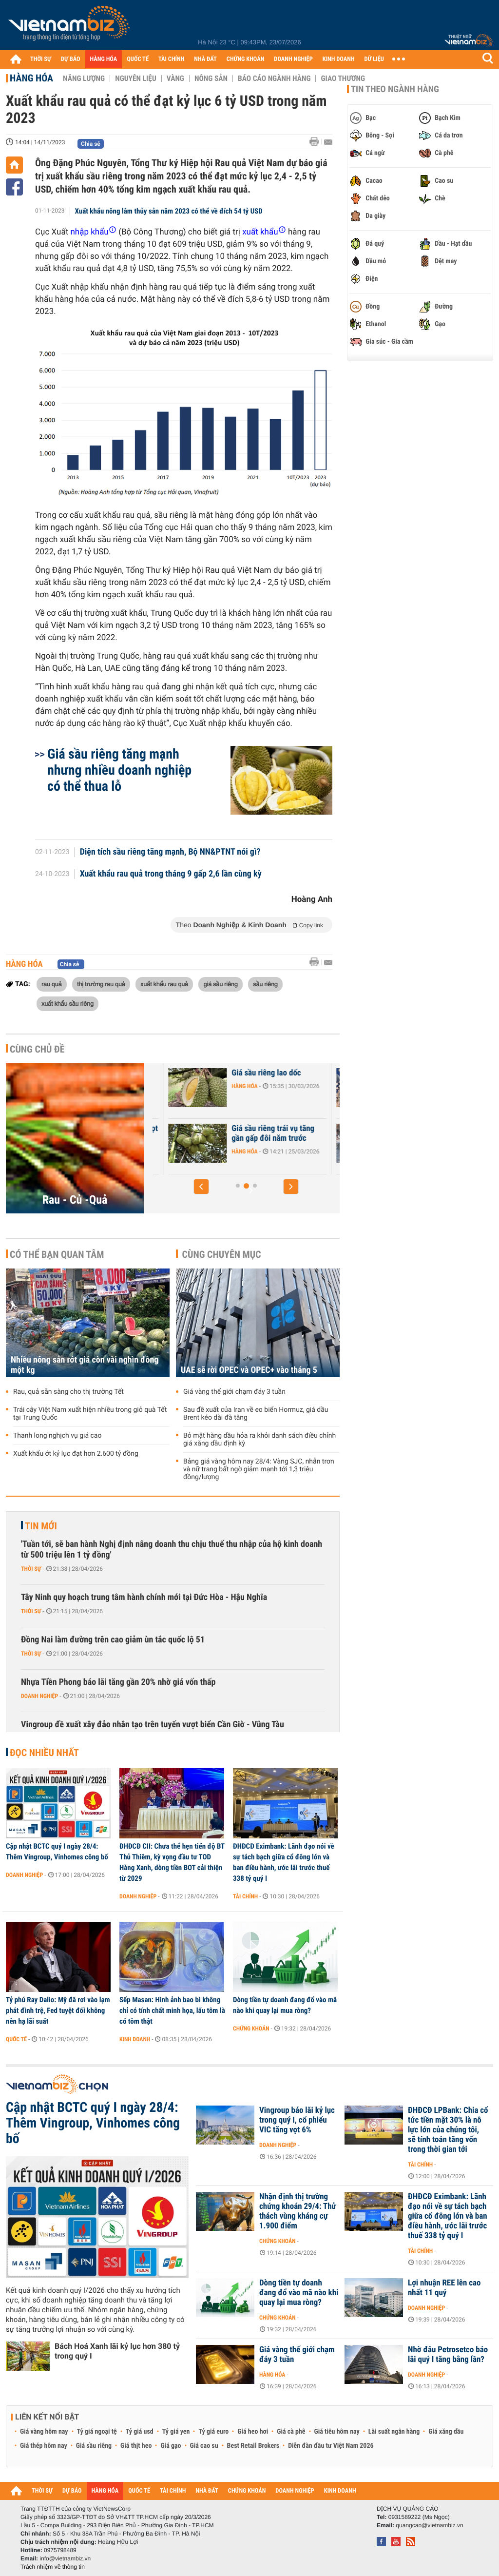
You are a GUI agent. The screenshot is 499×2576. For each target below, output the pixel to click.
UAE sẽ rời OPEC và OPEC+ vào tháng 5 (249, 1370)
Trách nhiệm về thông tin (52, 2566)
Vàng (175, 78)
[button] (201, 1186)
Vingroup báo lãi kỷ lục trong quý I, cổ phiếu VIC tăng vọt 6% (297, 2120)
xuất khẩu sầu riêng (67, 1003)
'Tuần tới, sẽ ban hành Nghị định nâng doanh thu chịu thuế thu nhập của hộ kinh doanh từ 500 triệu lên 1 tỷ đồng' (171, 1549)
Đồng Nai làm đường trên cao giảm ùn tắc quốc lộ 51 (113, 1640)
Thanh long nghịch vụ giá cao (57, 1436)
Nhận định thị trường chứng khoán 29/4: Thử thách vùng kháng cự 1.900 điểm (297, 2211)
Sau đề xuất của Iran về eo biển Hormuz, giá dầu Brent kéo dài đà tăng (255, 1414)
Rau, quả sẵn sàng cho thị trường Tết (68, 1392)
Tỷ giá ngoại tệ (97, 2431)
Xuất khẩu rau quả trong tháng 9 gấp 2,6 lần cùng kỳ (171, 874)
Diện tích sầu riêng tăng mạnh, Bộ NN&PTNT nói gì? (170, 852)
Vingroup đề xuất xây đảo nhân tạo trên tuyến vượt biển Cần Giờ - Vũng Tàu (152, 1724)
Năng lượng (84, 78)
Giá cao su (204, 2445)
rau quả (51, 983)
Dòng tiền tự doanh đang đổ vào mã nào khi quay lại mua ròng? (285, 2005)
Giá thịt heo (136, 2445)
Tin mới (41, 1526)
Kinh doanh (134, 2039)
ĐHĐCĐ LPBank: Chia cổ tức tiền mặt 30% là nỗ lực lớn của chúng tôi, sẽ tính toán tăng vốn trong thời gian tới (448, 2130)
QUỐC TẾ (138, 59)
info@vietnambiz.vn (65, 2558)
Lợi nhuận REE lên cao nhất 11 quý (444, 2288)
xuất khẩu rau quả (164, 983)
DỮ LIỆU (374, 59)
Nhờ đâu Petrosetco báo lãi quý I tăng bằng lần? (448, 2354)
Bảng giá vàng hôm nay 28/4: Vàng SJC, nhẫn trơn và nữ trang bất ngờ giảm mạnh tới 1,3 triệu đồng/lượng (258, 1469)
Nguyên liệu (135, 78)
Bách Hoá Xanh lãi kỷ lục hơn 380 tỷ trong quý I (117, 2351)
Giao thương (343, 78)
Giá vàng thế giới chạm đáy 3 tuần (234, 1392)
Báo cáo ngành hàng (274, 78)
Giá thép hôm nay (43, 2445)
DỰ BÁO (70, 59)
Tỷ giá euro (213, 2431)
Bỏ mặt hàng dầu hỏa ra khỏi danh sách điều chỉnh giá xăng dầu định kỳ (259, 1439)
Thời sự (31, 1568)
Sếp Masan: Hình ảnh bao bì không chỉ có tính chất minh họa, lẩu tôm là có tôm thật (172, 2010)
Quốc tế (16, 2039)
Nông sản (211, 78)
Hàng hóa (31, 78)
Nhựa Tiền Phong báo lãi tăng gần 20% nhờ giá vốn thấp (118, 1682)
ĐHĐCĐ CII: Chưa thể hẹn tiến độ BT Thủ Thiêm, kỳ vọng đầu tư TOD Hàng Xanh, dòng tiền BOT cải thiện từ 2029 (172, 1862)
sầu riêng (265, 983)
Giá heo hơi (252, 2431)
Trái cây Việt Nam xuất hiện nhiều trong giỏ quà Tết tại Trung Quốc (90, 1414)
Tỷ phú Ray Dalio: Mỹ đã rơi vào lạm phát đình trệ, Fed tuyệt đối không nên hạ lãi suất (58, 2010)
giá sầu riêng (220, 983)
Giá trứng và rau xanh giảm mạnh (217, 1078)
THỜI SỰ (40, 59)
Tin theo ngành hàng (395, 89)
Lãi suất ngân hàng (394, 2431)
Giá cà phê (291, 2431)
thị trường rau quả (101, 983)
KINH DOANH (339, 59)
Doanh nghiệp (39, 1696)
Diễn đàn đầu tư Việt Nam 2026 (330, 2445)
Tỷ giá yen (176, 2431)
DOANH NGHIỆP (293, 59)
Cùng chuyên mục (221, 1254)
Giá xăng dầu (445, 2431)
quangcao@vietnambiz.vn (429, 2525)
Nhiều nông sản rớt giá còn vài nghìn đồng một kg (84, 1365)
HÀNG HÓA (103, 59)
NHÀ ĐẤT (205, 59)
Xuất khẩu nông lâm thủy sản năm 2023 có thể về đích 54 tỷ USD (169, 211)
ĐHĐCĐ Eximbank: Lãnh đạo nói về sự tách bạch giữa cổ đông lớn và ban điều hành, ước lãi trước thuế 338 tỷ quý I (283, 1862)
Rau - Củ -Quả (75, 1200)
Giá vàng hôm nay (44, 2431)
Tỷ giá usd (140, 2431)
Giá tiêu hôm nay (337, 2431)
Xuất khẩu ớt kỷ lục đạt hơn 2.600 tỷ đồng (75, 1454)
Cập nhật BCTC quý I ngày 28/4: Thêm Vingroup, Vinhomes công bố (57, 1851)
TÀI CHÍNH (171, 59)
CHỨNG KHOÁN (246, 59)
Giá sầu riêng (94, 2445)
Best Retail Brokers (253, 2445)
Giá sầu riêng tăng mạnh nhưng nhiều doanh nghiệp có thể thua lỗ (119, 770)
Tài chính (245, 1896)
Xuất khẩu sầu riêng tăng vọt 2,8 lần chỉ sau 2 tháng (220, 1133)
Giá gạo (170, 2445)
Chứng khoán (251, 2028)
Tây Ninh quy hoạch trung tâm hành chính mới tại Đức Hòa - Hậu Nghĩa (144, 1597)
